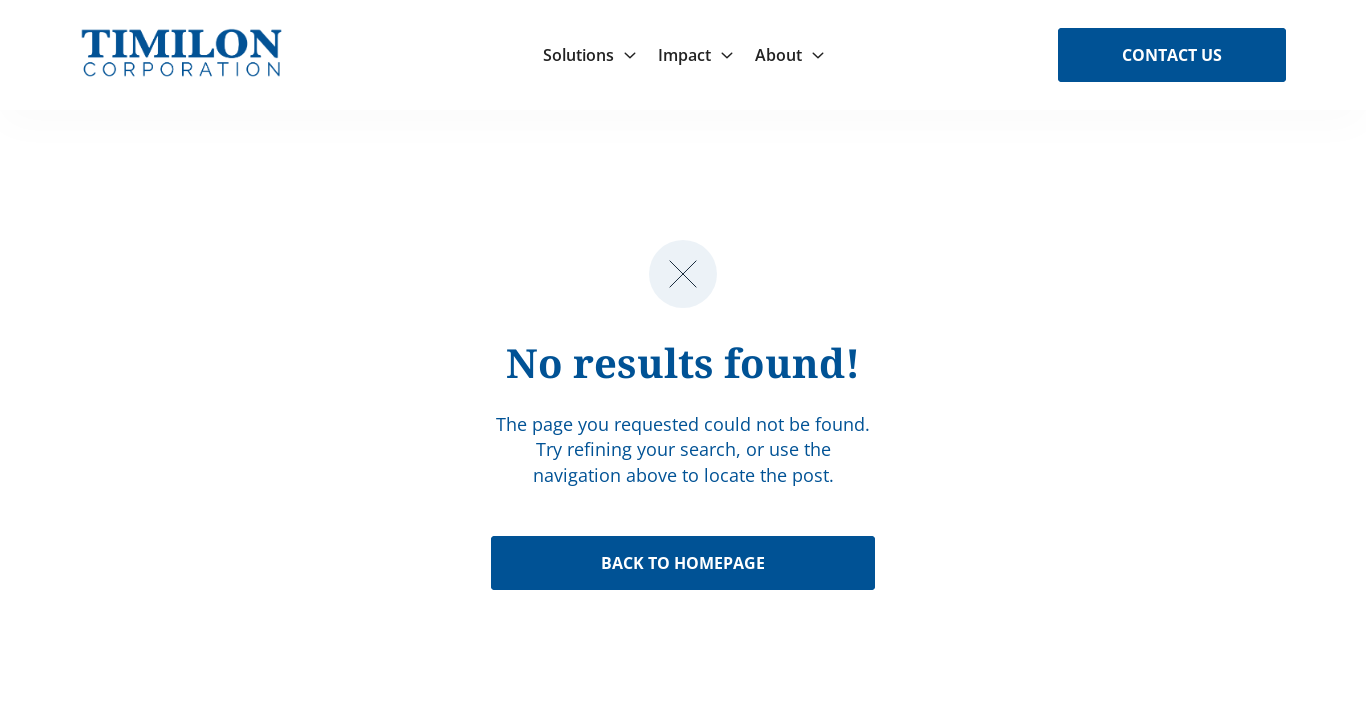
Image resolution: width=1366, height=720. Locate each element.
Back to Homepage (683, 563)
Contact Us (1172, 55)
